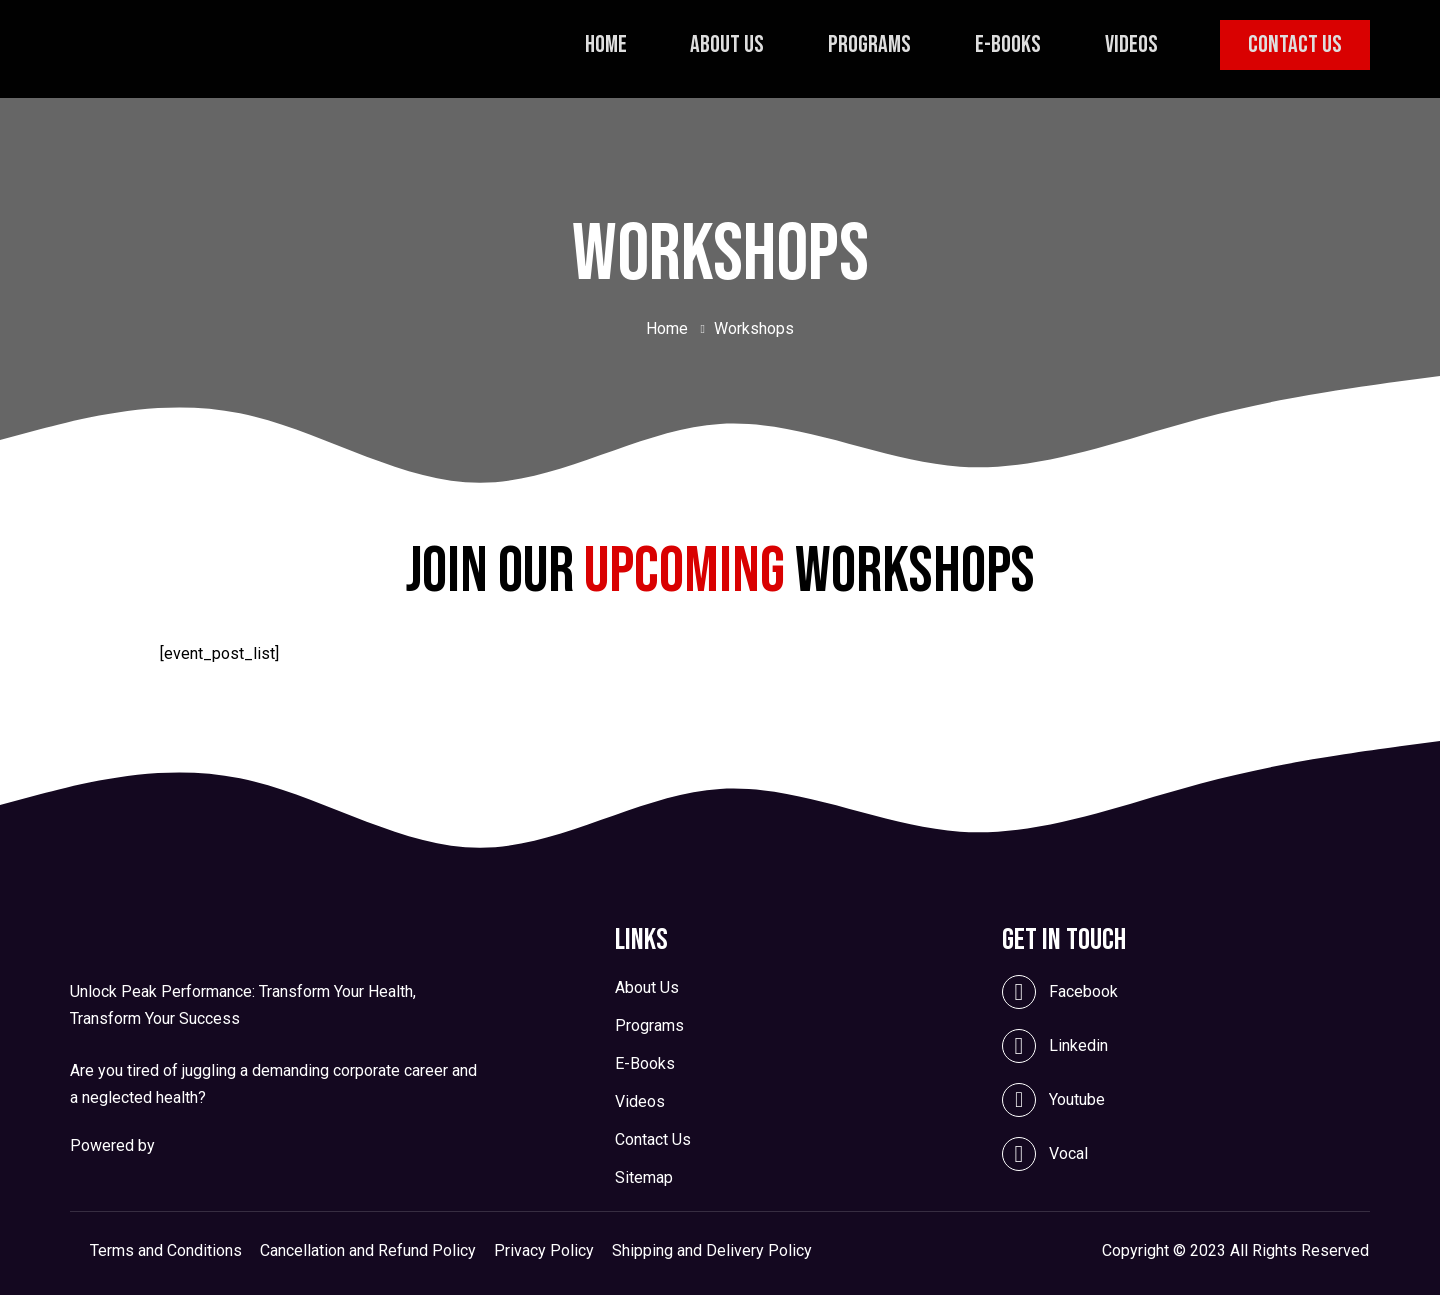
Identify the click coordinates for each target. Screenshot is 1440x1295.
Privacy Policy (544, 1251)
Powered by (112, 1145)
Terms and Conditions (166, 1251)
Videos (1129, 44)
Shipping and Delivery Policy (712, 1251)
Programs (875, 44)
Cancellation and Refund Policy (368, 1251)
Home (619, 44)
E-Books (1010, 44)
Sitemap (644, 1178)
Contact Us (1293, 44)
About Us (737, 44)
